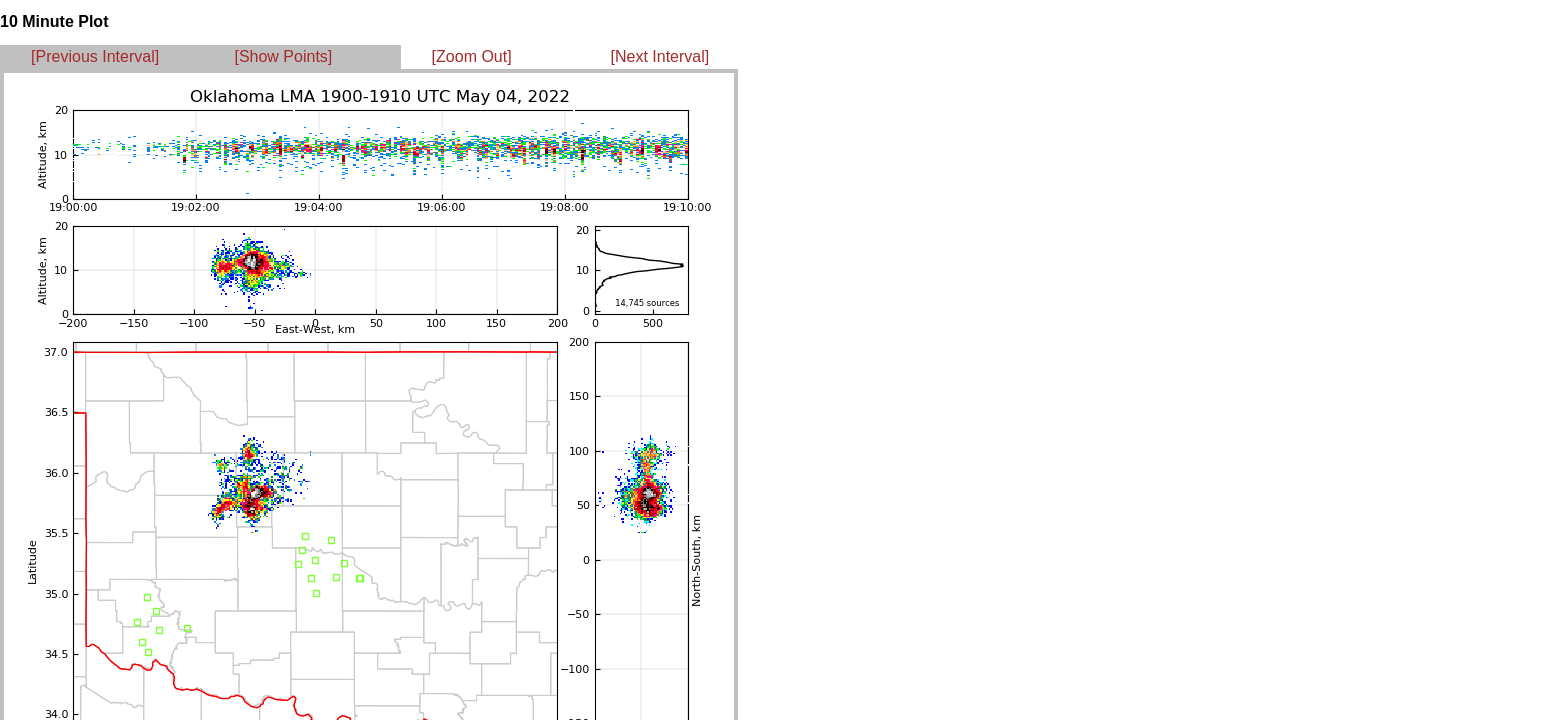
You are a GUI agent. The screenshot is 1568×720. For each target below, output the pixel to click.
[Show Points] (283, 56)
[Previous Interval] (95, 56)
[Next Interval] (660, 56)
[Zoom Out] (472, 56)
